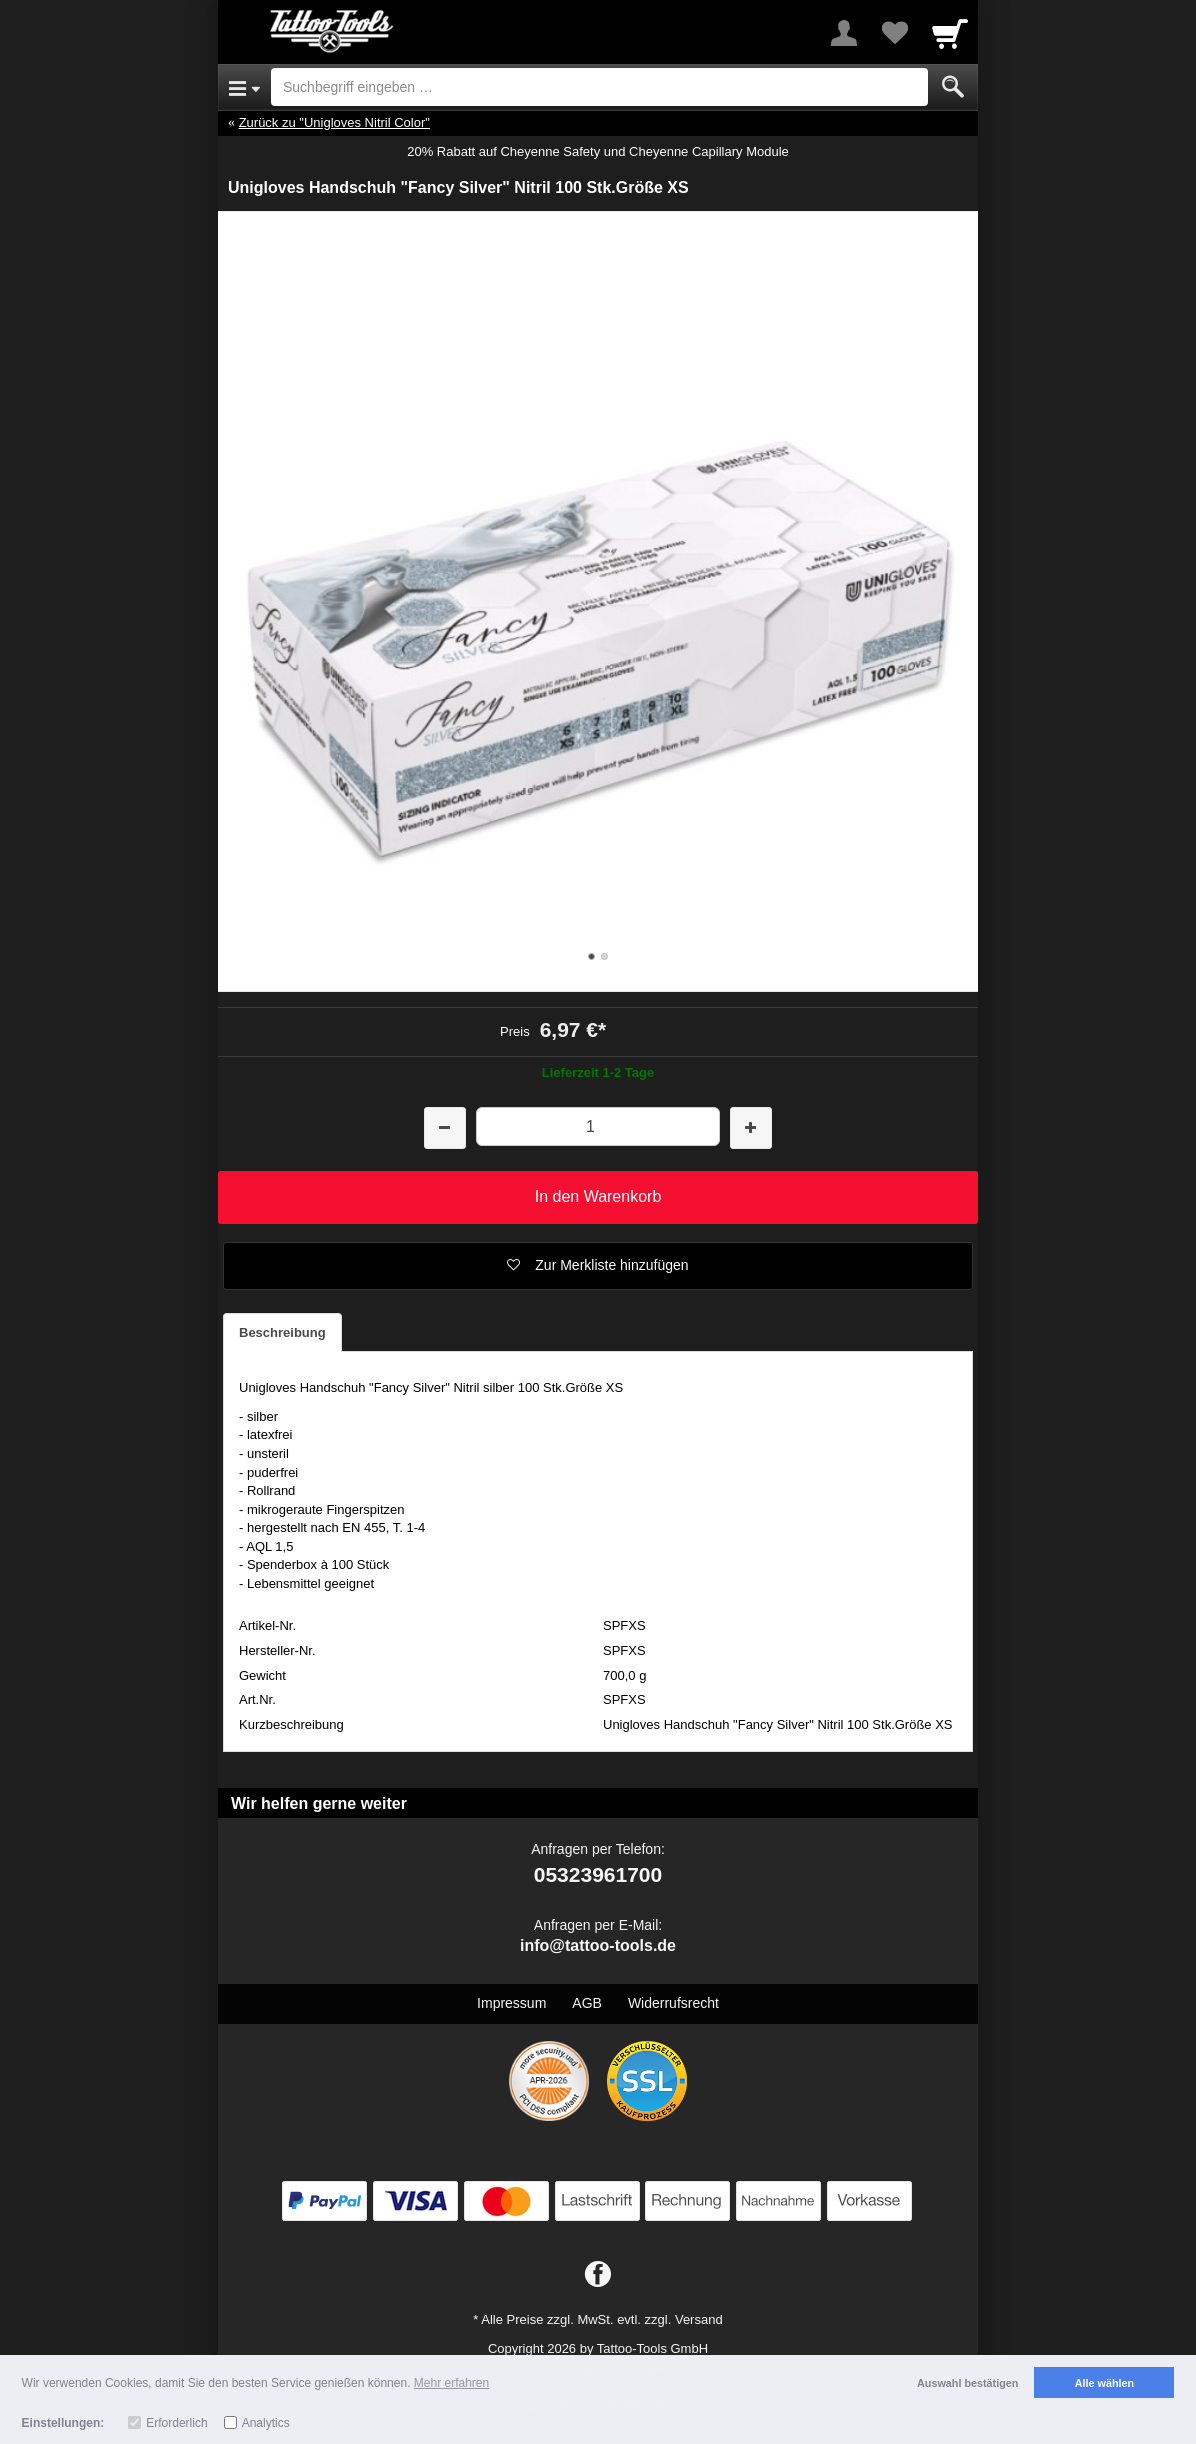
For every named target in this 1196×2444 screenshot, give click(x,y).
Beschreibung (282, 1332)
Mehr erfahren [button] (451, 2383)
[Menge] (597, 1126)
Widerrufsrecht (673, 2003)
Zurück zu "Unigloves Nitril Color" (334, 122)
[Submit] (953, 87)
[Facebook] (598, 2275)
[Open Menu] (244, 87)
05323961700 (598, 1874)
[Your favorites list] (894, 33)
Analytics (266, 2423)
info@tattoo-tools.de (598, 1945)
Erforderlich (176, 2423)
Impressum (511, 2003)
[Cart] (950, 33)
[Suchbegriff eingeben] (599, 87)
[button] (598, 1266)
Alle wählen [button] (1104, 2383)
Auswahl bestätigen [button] (967, 2383)
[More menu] (844, 33)
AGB (587, 2003)
